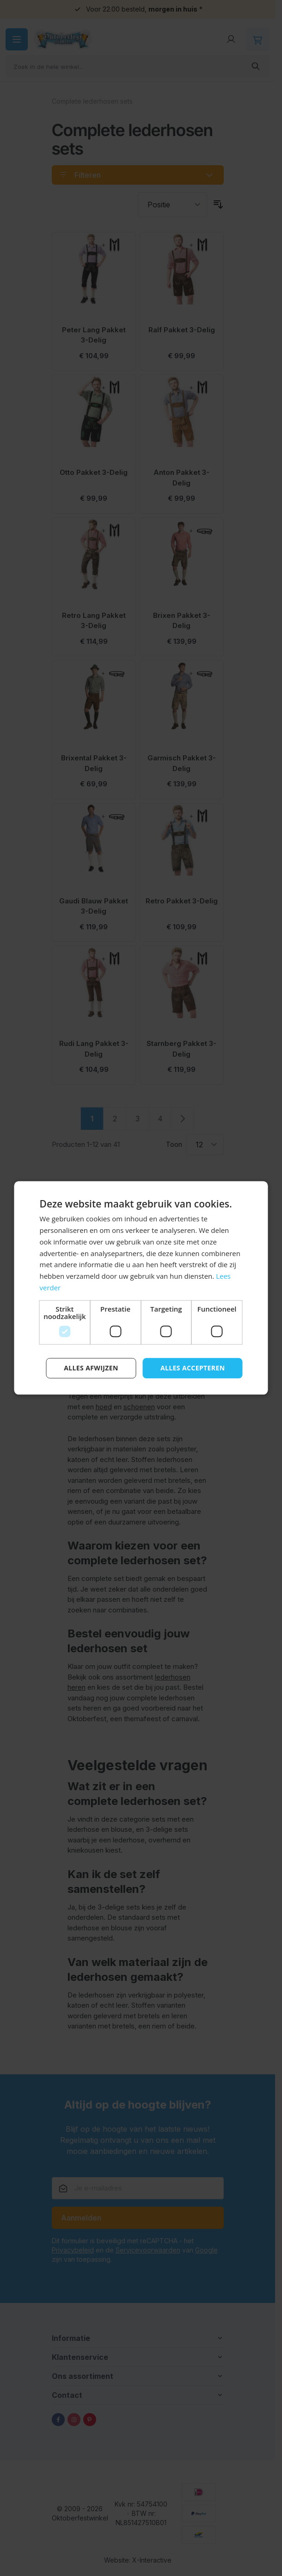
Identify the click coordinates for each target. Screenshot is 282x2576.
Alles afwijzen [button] (91, 1367)
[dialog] (141, 1288)
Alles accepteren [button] (192, 1367)
